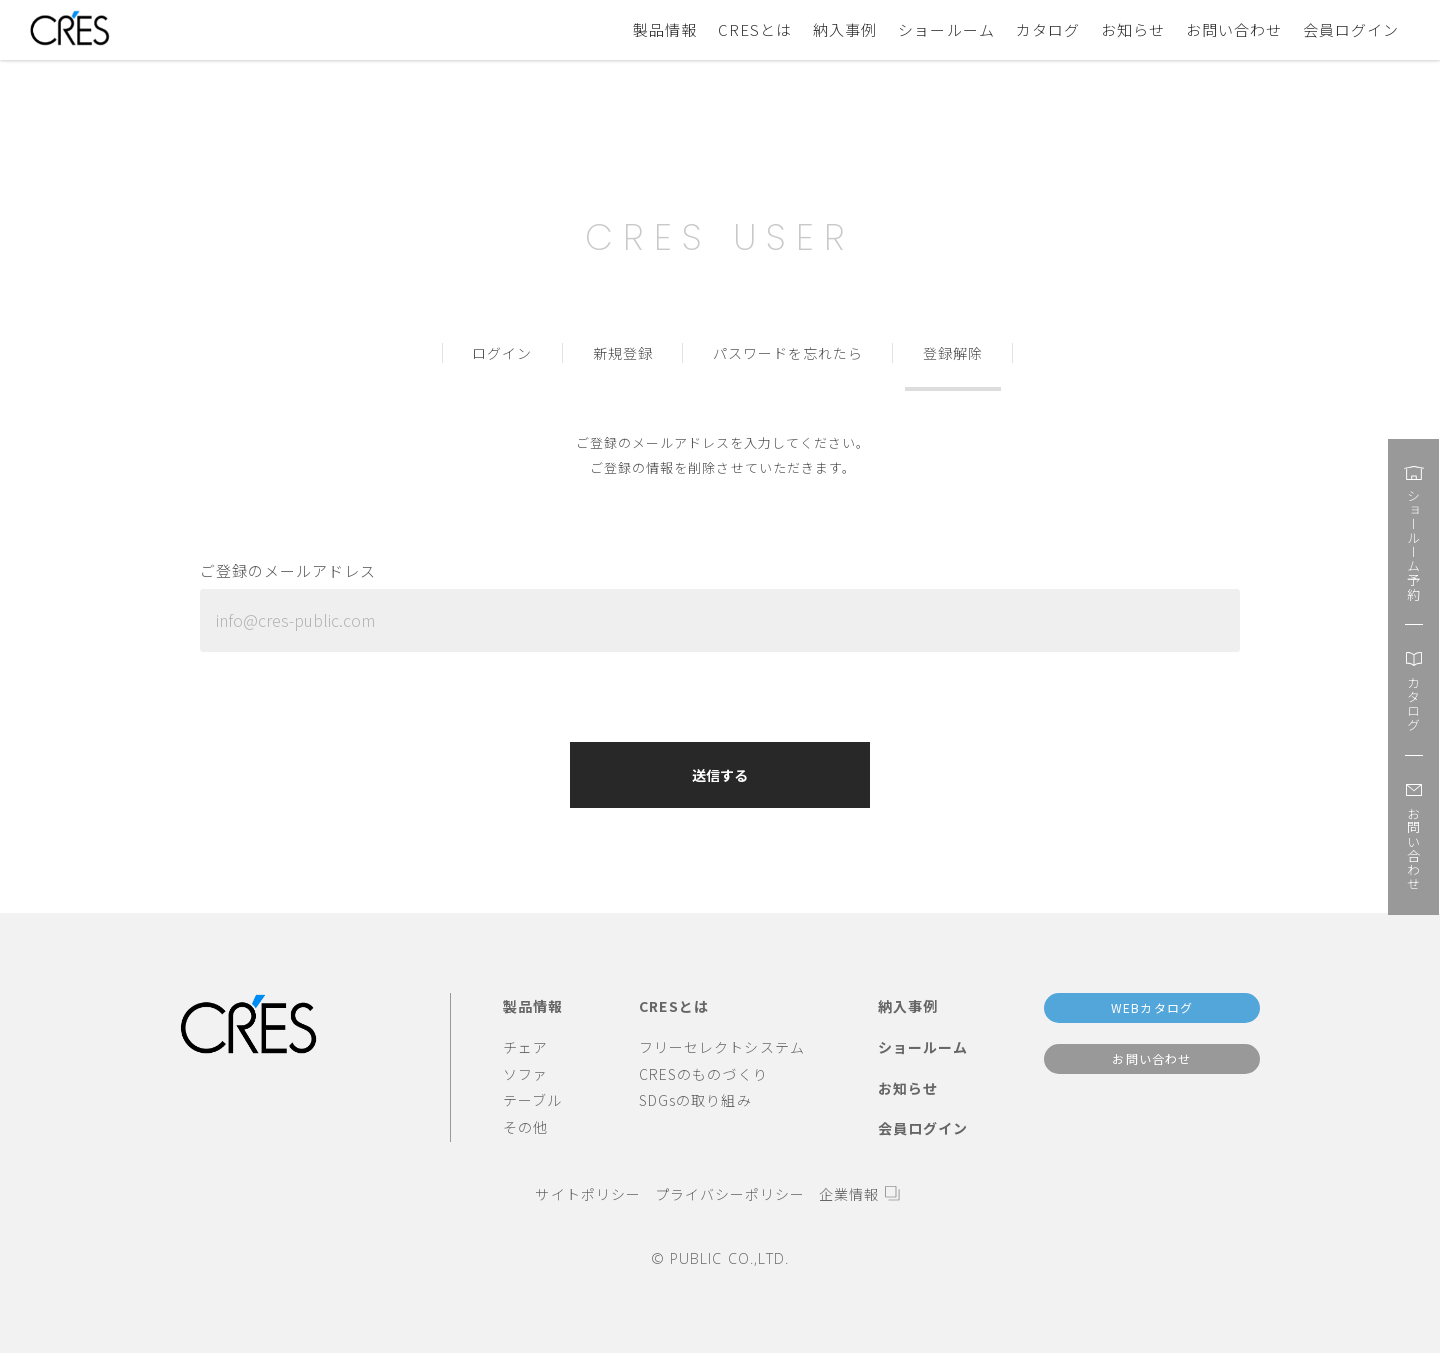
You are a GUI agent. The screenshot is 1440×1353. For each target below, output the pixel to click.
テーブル (532, 1100)
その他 (525, 1127)
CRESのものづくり (703, 1074)
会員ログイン (1351, 29)
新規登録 (623, 353)
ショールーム (946, 29)
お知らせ (1133, 29)
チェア (525, 1047)
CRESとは (755, 29)
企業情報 (849, 1194)
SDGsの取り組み (695, 1100)
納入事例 (845, 29)
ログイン (502, 353)
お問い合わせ (1234, 29)
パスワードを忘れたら (788, 353)
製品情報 (665, 29)
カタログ (1048, 29)
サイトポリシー (587, 1194)
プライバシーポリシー (730, 1194)
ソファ (525, 1074)
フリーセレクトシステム (721, 1047)
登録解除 (953, 353)
